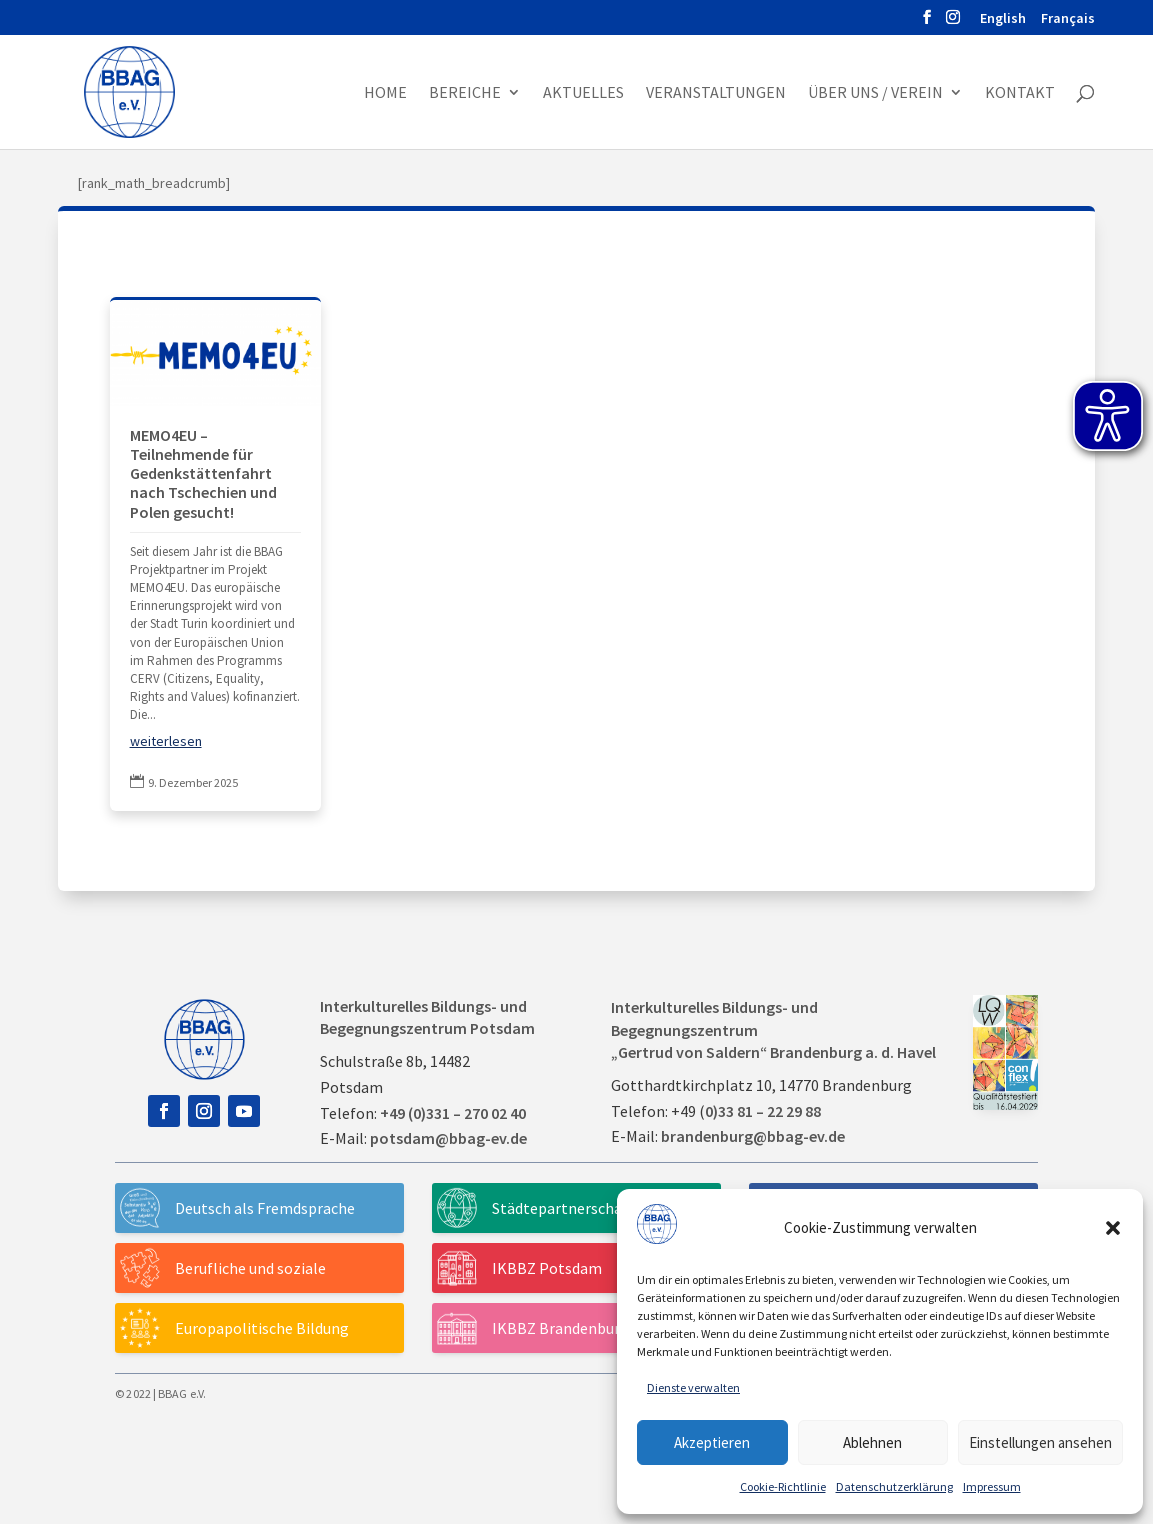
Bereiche (465, 93)
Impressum (992, 1486)
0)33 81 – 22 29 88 (763, 1111)
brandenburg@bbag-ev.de (753, 1136)
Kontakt (1020, 93)
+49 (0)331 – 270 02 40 (453, 1113)
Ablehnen (872, 1442)
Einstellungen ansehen (1040, 1442)
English (1003, 19)
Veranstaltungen (716, 93)
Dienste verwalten (693, 1387)
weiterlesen (166, 741)
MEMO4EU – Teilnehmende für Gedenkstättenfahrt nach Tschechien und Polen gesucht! (203, 473)
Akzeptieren (712, 1442)
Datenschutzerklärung (894, 1486)
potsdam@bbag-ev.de (448, 1138)
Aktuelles (583, 93)
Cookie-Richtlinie (783, 1486)
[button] (1113, 1228)
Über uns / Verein (875, 93)
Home (385, 93)
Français (1068, 19)
